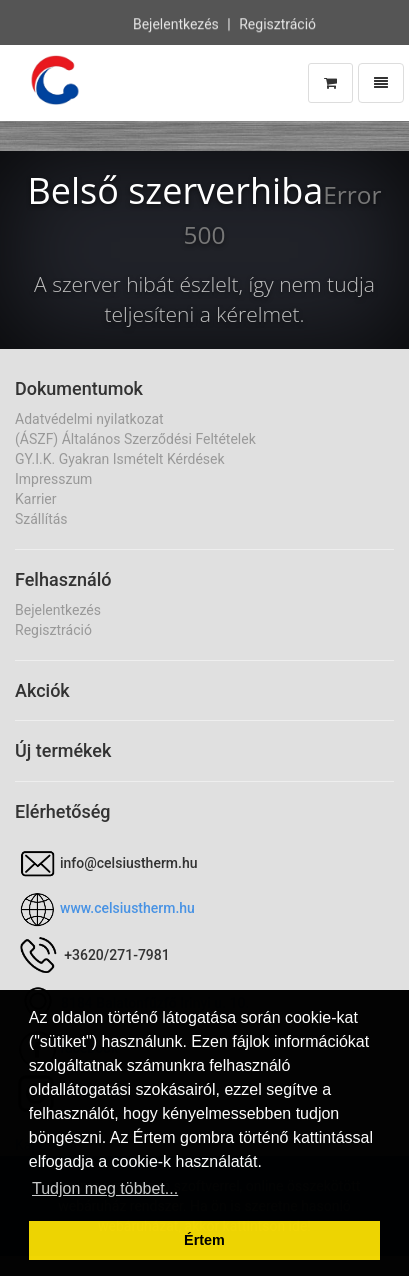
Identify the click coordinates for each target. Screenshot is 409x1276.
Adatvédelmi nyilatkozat (89, 419)
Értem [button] (204, 1240)
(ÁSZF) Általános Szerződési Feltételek (135, 439)
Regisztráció (277, 23)
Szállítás (41, 519)
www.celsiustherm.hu (127, 908)
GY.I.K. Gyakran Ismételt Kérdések (120, 459)
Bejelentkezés (176, 23)
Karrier (35, 499)
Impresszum (53, 479)
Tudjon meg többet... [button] (105, 1188)
